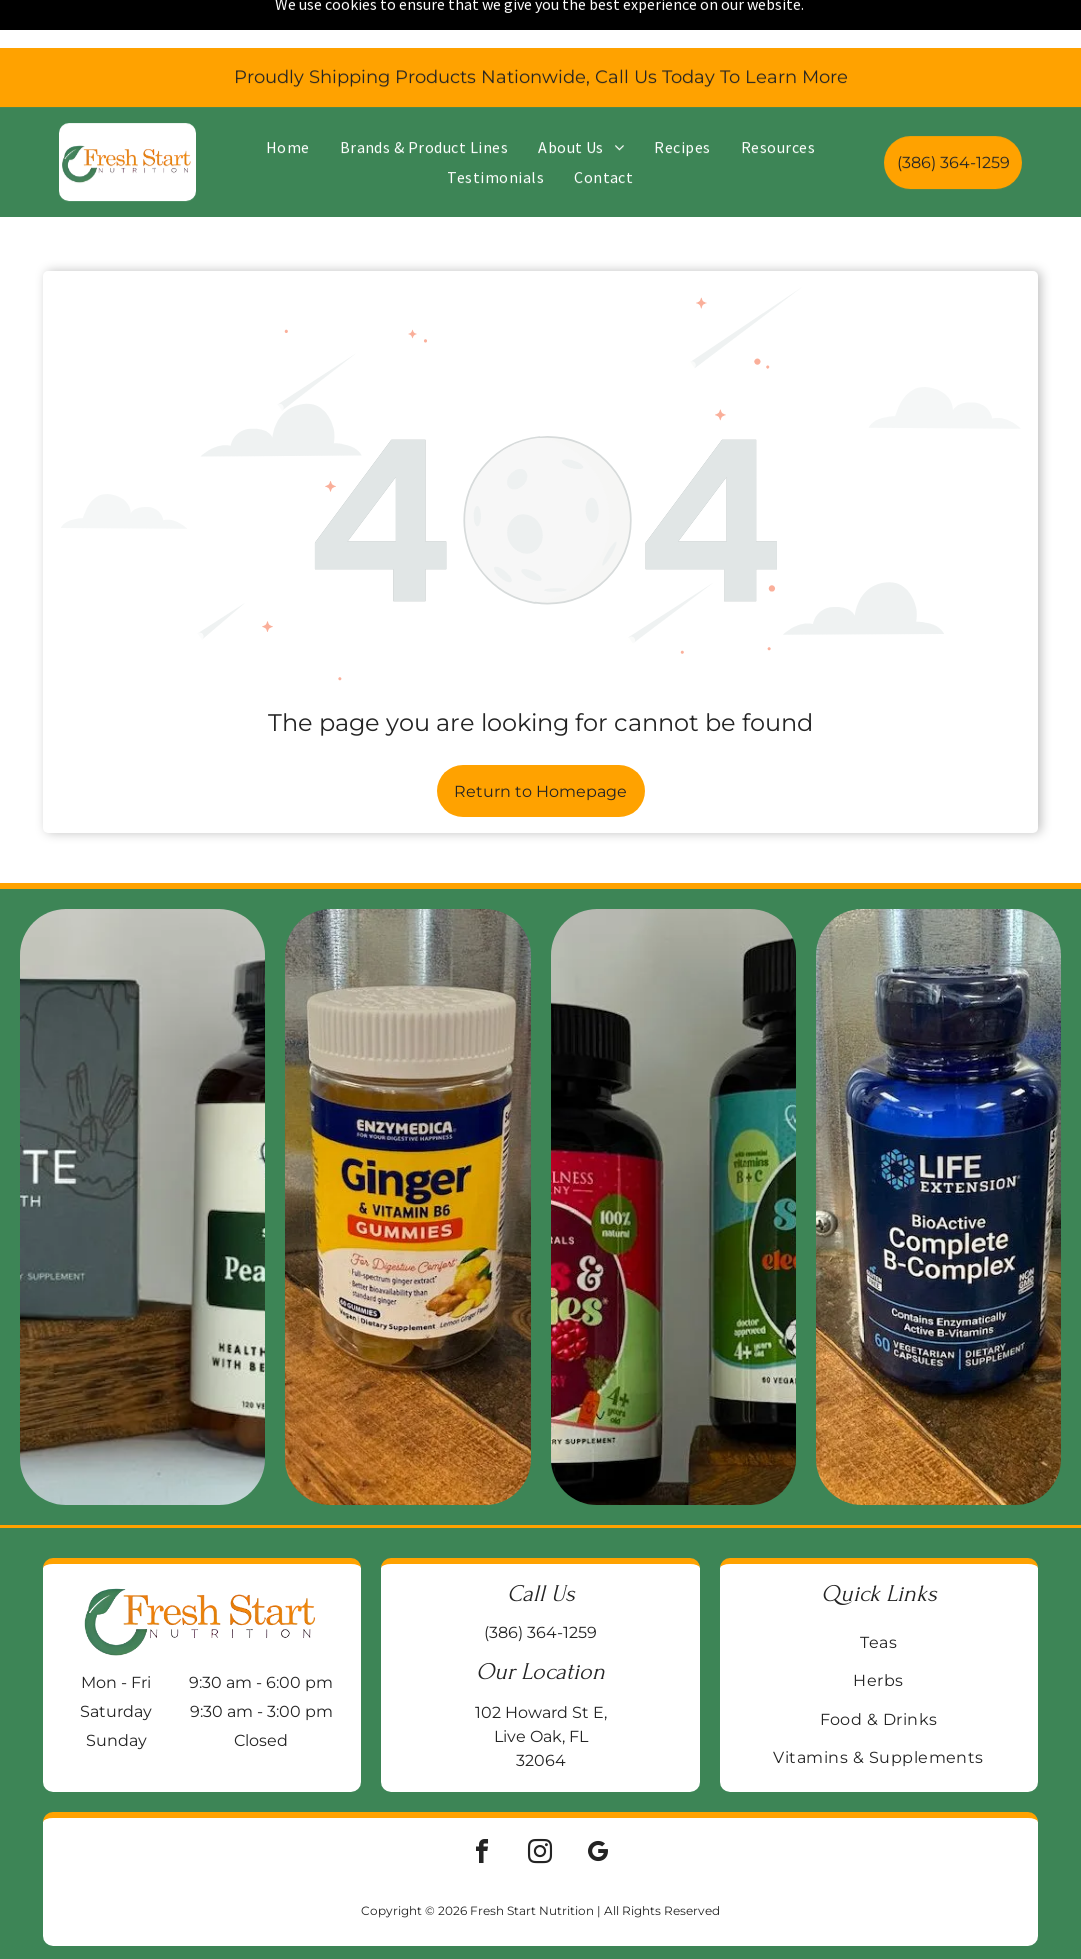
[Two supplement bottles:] (673, 1155)
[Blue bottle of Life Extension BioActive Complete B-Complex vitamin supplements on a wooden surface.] (938, 1155)
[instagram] (540, 1802)
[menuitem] (288, 99)
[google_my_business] (598, 1802)
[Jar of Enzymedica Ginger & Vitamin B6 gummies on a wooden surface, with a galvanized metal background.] (407, 1155)
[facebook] (482, 1802)
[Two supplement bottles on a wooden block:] (142, 1155)
